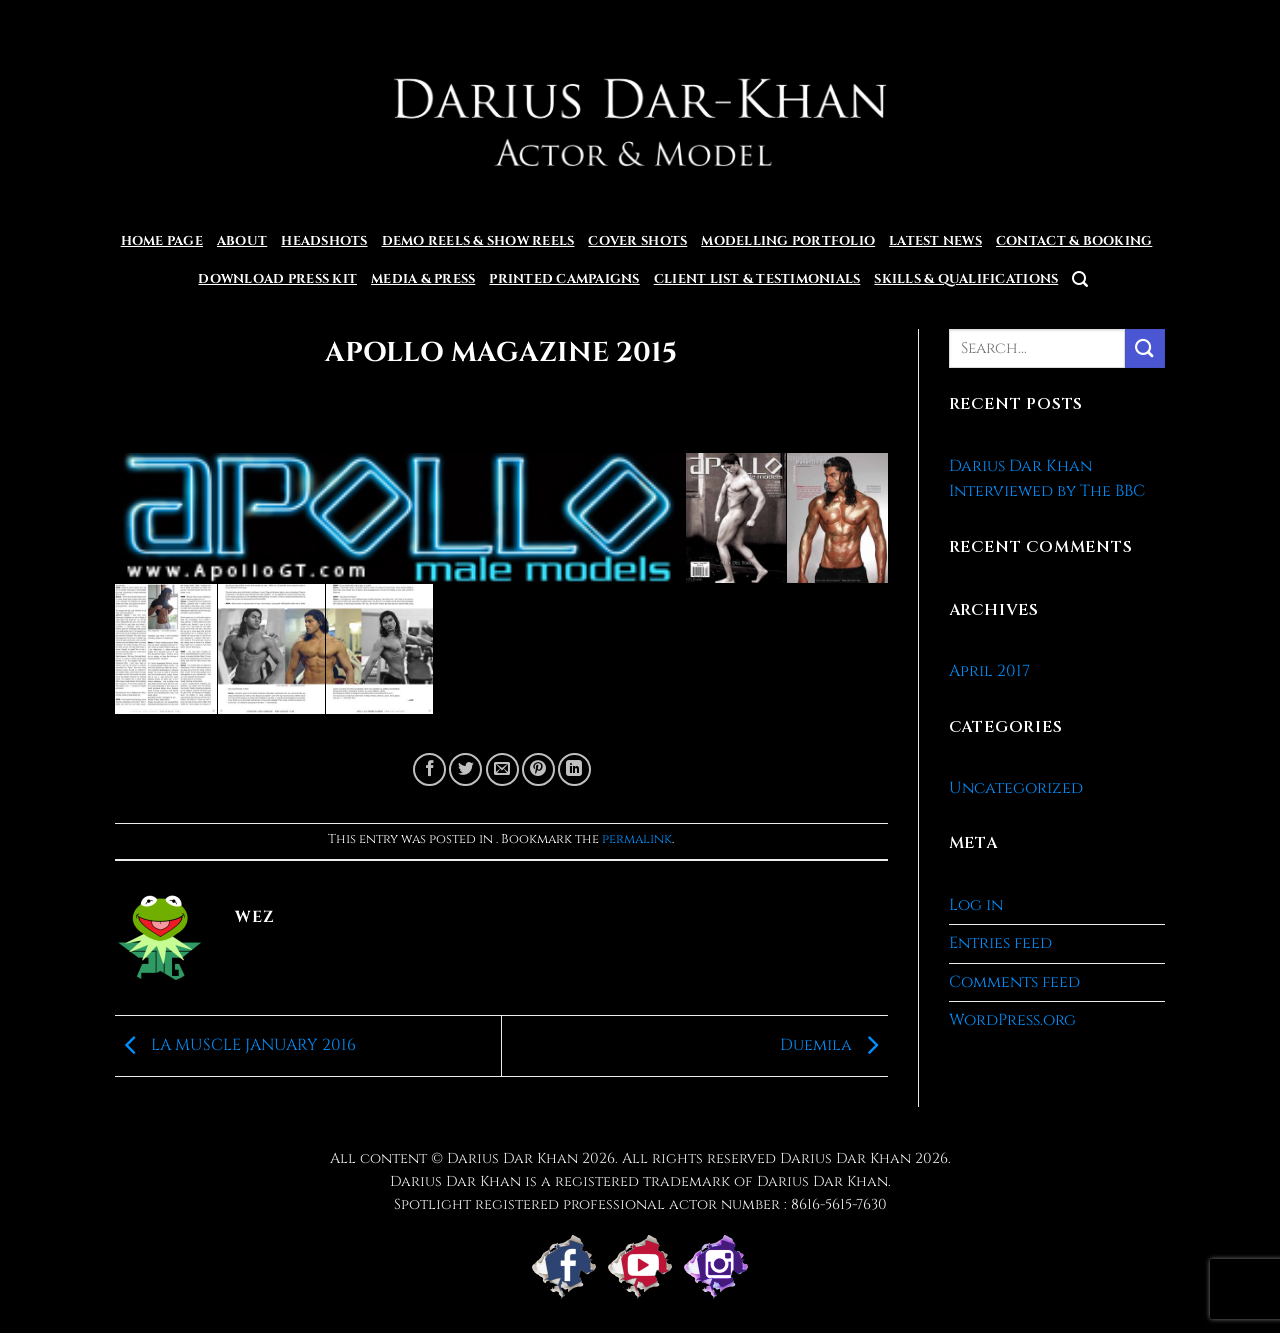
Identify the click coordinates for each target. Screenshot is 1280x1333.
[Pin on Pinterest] (538, 769)
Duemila (834, 1045)
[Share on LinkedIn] (574, 769)
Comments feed (1014, 982)
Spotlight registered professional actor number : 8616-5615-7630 (640, 1204)
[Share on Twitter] (465, 769)
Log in (976, 905)
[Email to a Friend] (502, 769)
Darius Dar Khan (845, 1158)
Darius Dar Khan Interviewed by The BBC (1047, 479)
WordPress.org (1012, 1020)
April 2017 (989, 671)
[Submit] (1145, 348)
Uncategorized (1016, 788)
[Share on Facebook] (429, 769)
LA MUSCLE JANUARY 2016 (235, 1045)
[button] (1080, 279)
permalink (637, 839)
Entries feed (1000, 943)
